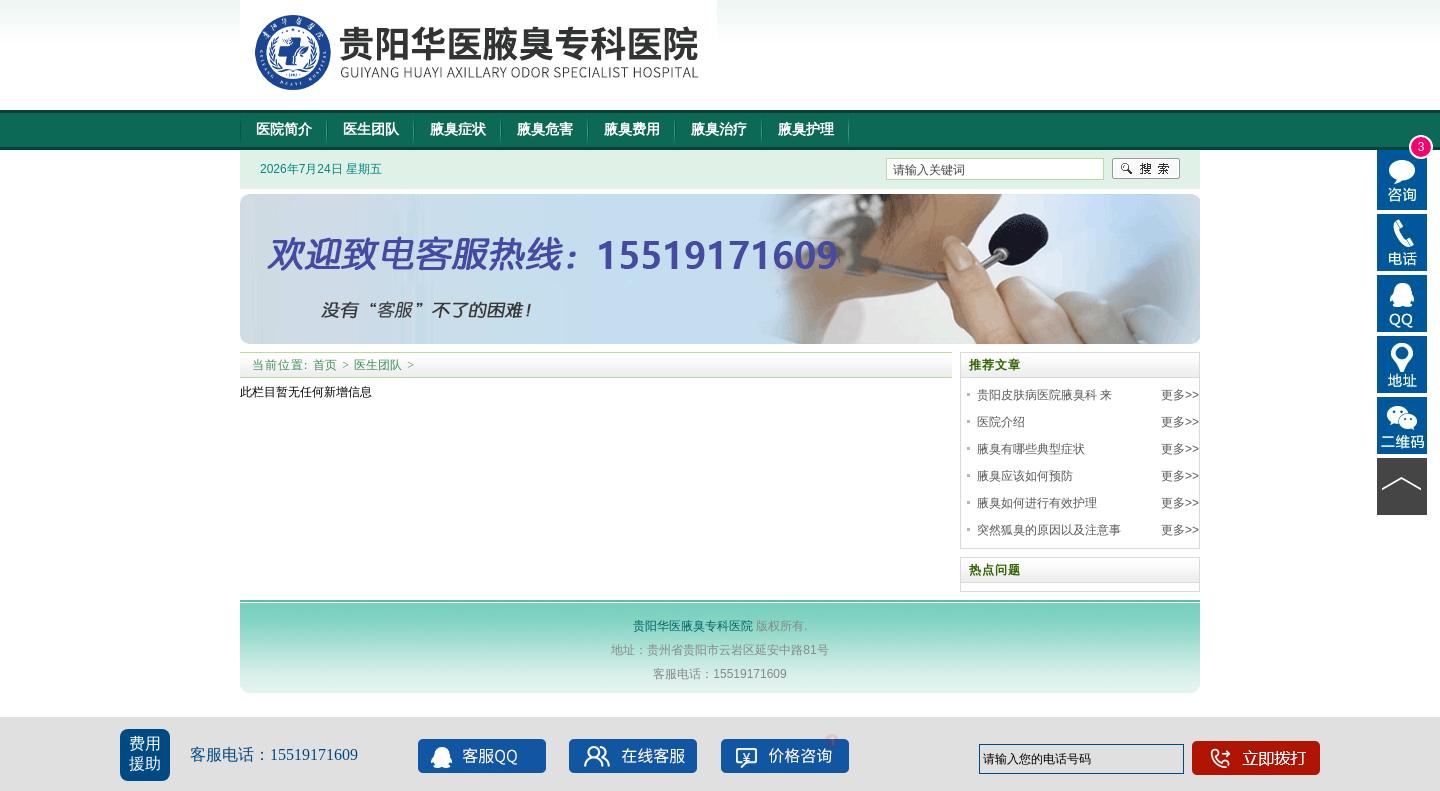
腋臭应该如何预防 (1025, 476)
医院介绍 (1001, 422)
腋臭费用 (632, 129)
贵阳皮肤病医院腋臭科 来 (1044, 395)
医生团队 (371, 129)
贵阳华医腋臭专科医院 (693, 626)
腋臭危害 (545, 129)
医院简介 (284, 129)
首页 (325, 365)
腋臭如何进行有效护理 (1037, 503)
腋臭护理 (806, 129)
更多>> (1180, 395)
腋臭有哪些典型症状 (1031, 449)
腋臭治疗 (719, 129)
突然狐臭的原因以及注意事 (1049, 530)
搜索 (1146, 169)
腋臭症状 (458, 129)
